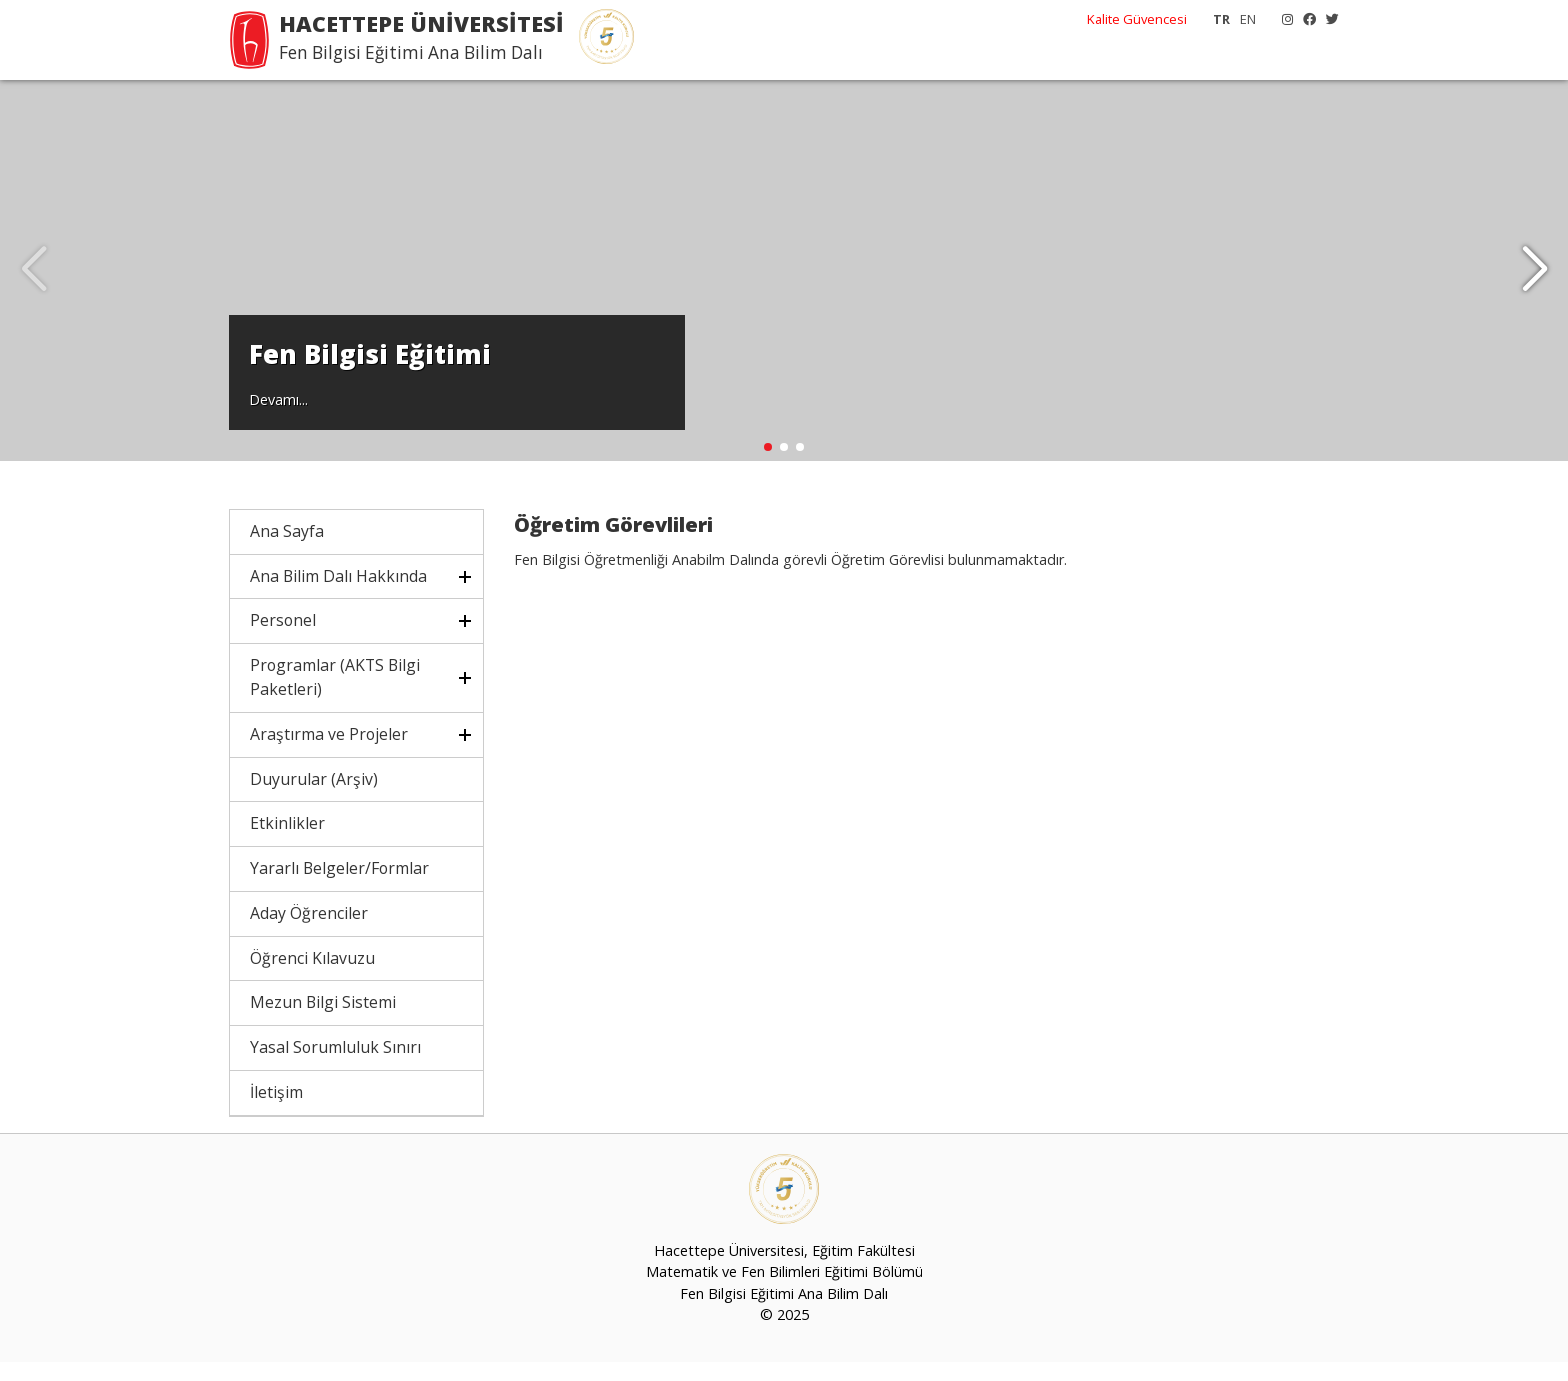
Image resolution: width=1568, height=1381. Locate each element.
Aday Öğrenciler (309, 932)
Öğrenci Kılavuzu (312, 977)
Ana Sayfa (287, 550)
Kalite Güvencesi (1137, 19)
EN (1248, 19)
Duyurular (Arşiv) (314, 798)
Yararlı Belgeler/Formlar (339, 887)
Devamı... (278, 416)
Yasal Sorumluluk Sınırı (335, 1066)
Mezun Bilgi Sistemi (323, 1021)
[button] (1534, 280)
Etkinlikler (287, 842)
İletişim (276, 1111)
